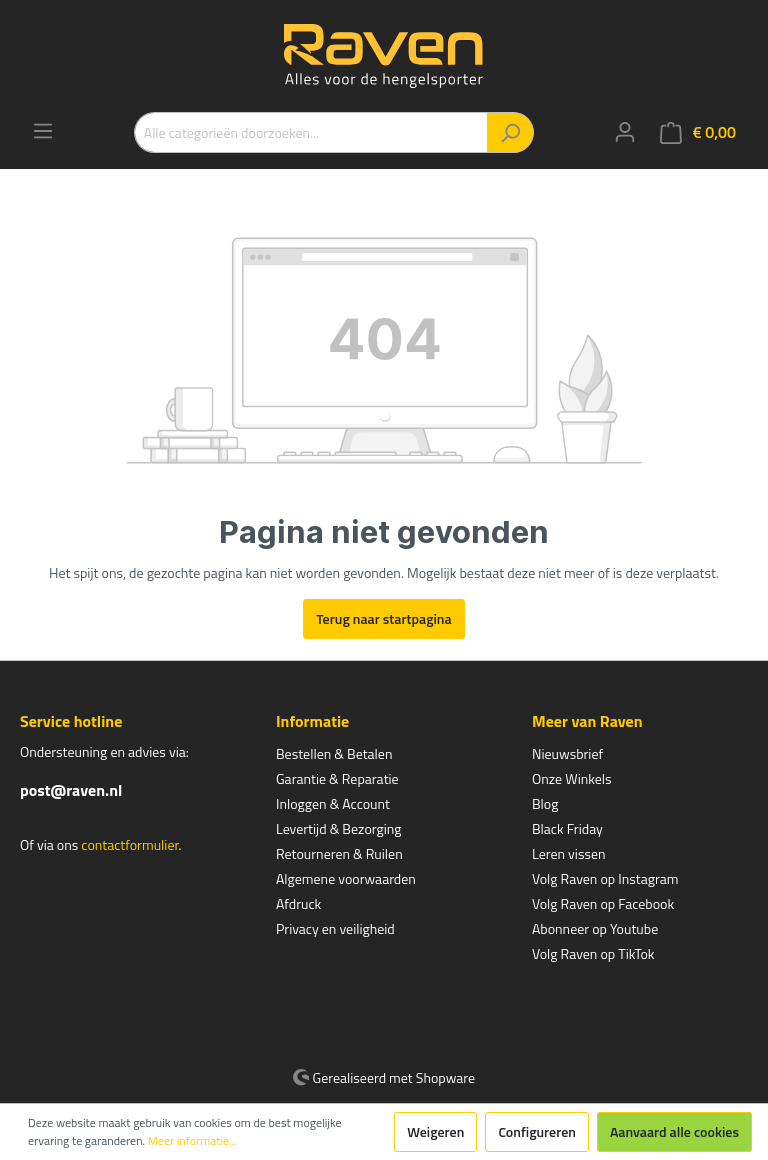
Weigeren (435, 1131)
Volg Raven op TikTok (593, 953)
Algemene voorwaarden (346, 878)
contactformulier (129, 844)
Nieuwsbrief (567, 753)
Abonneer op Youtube (595, 928)
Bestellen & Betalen (334, 753)
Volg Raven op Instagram (605, 878)
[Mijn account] (625, 132)
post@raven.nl (71, 790)
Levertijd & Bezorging (339, 828)
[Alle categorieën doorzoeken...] (311, 132)
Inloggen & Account (333, 803)
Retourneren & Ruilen (339, 853)
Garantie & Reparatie (337, 778)
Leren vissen (569, 853)
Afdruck (298, 903)
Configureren (537, 1131)
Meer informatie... (192, 1141)
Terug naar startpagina (383, 618)
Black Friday (567, 828)
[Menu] (43, 131)
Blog (545, 803)
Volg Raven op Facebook (603, 903)
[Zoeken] (510, 132)
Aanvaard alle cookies (674, 1131)
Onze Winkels (572, 778)
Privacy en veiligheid (335, 928)
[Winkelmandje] (698, 132)
